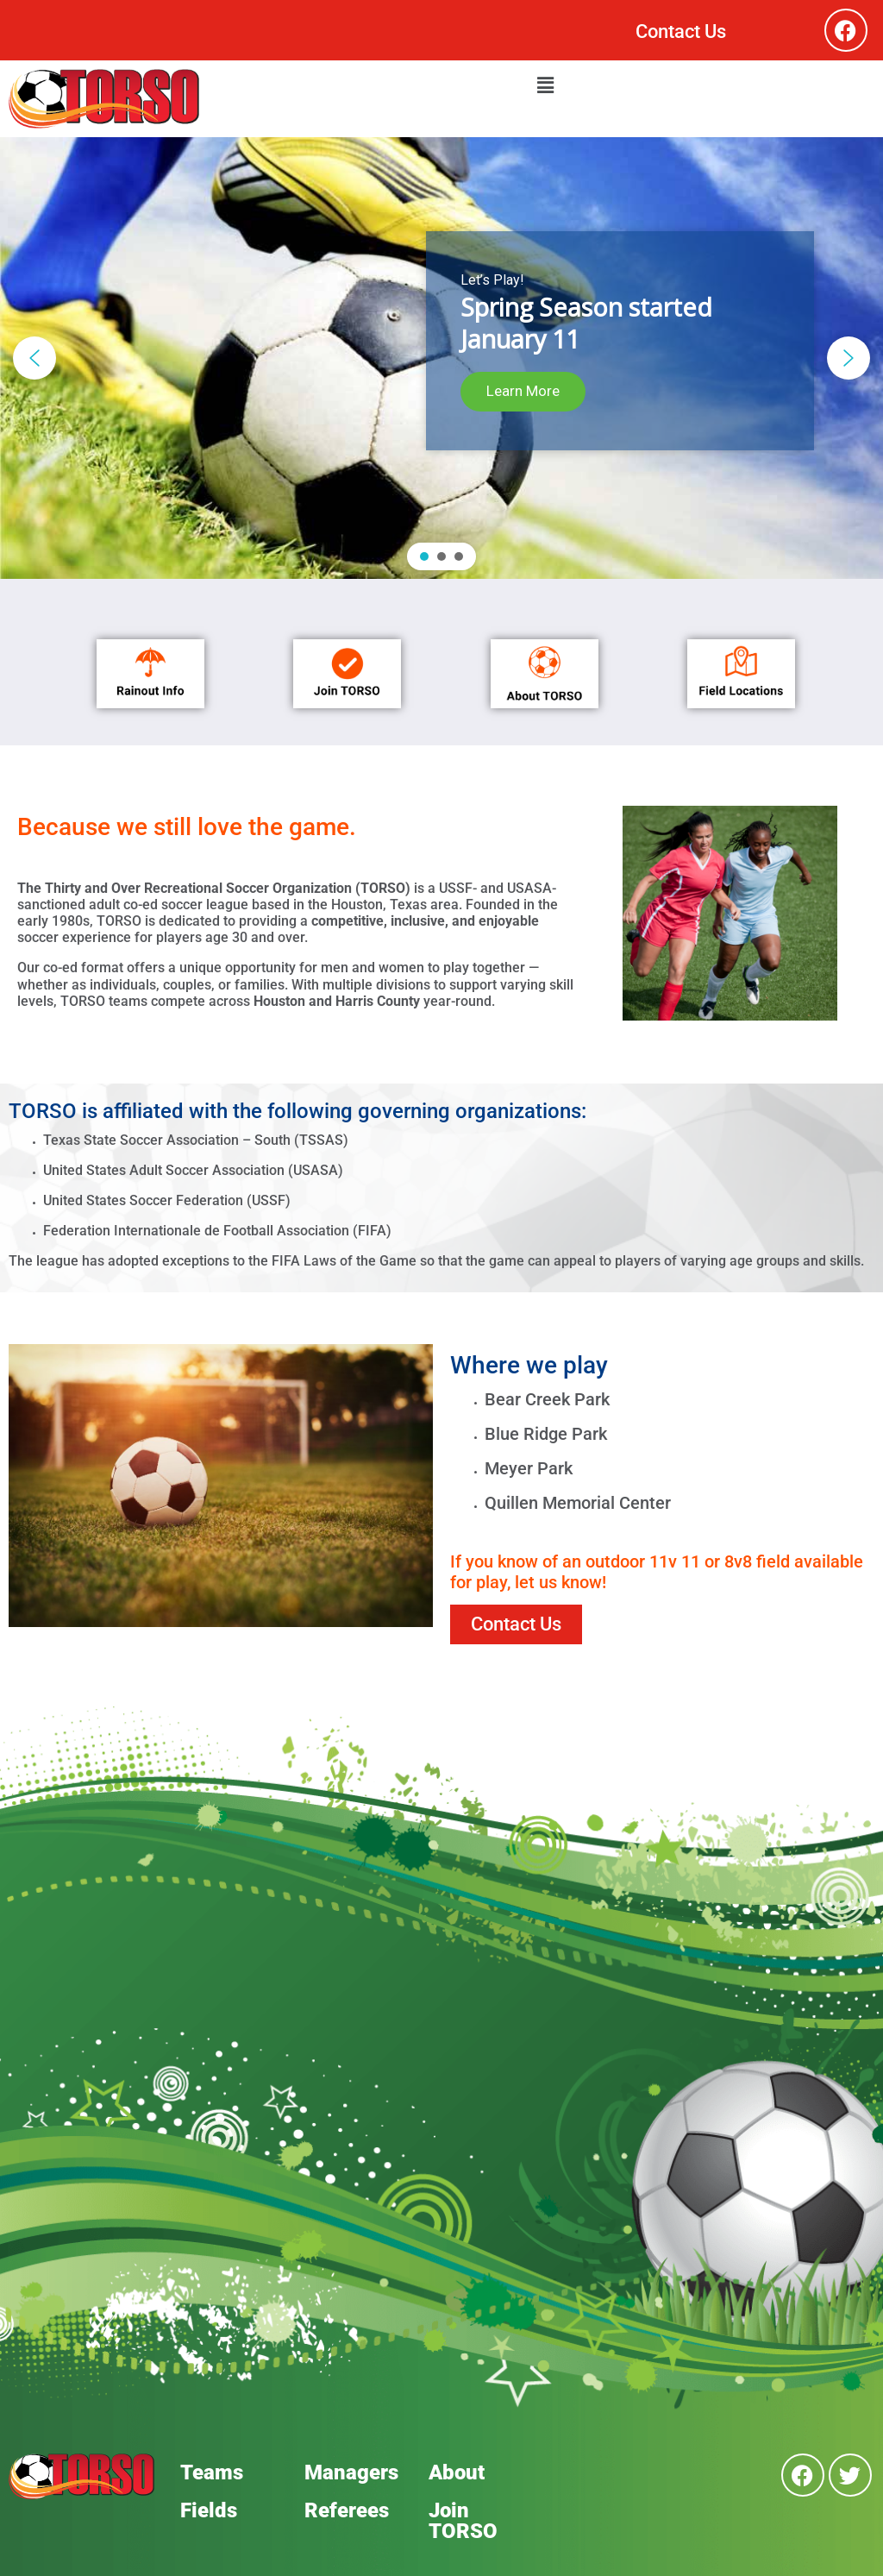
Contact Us (681, 31)
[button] (545, 85)
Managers (351, 2472)
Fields (208, 2510)
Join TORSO (463, 2520)
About (457, 2472)
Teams (211, 2472)
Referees (346, 2510)
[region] (441, 358)
